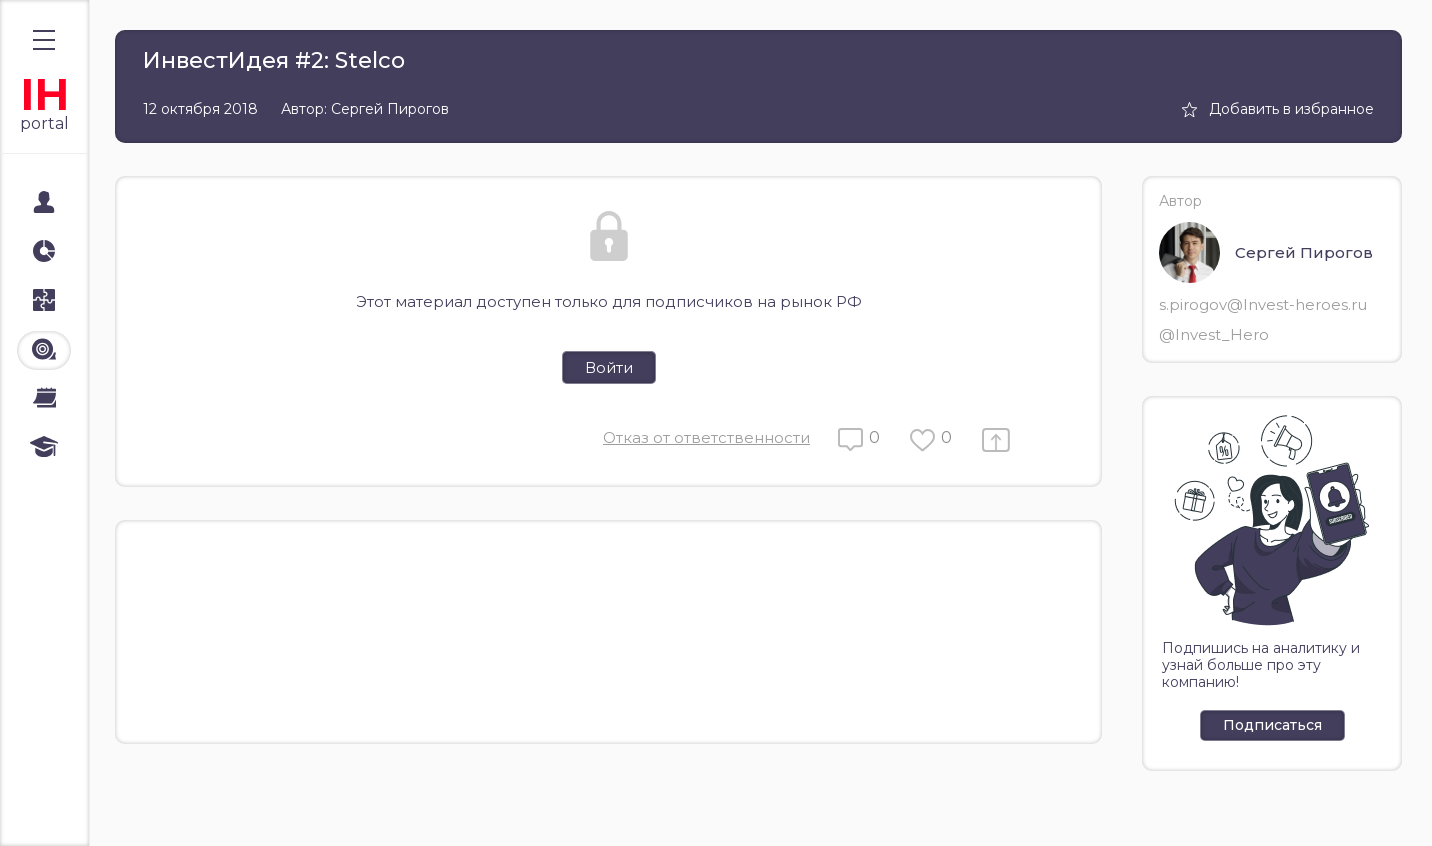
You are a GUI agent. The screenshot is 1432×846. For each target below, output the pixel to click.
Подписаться (1272, 725)
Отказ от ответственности (706, 437)
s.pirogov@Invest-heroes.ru (1263, 304)
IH (44, 94)
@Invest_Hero (1214, 334)
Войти (609, 367)
